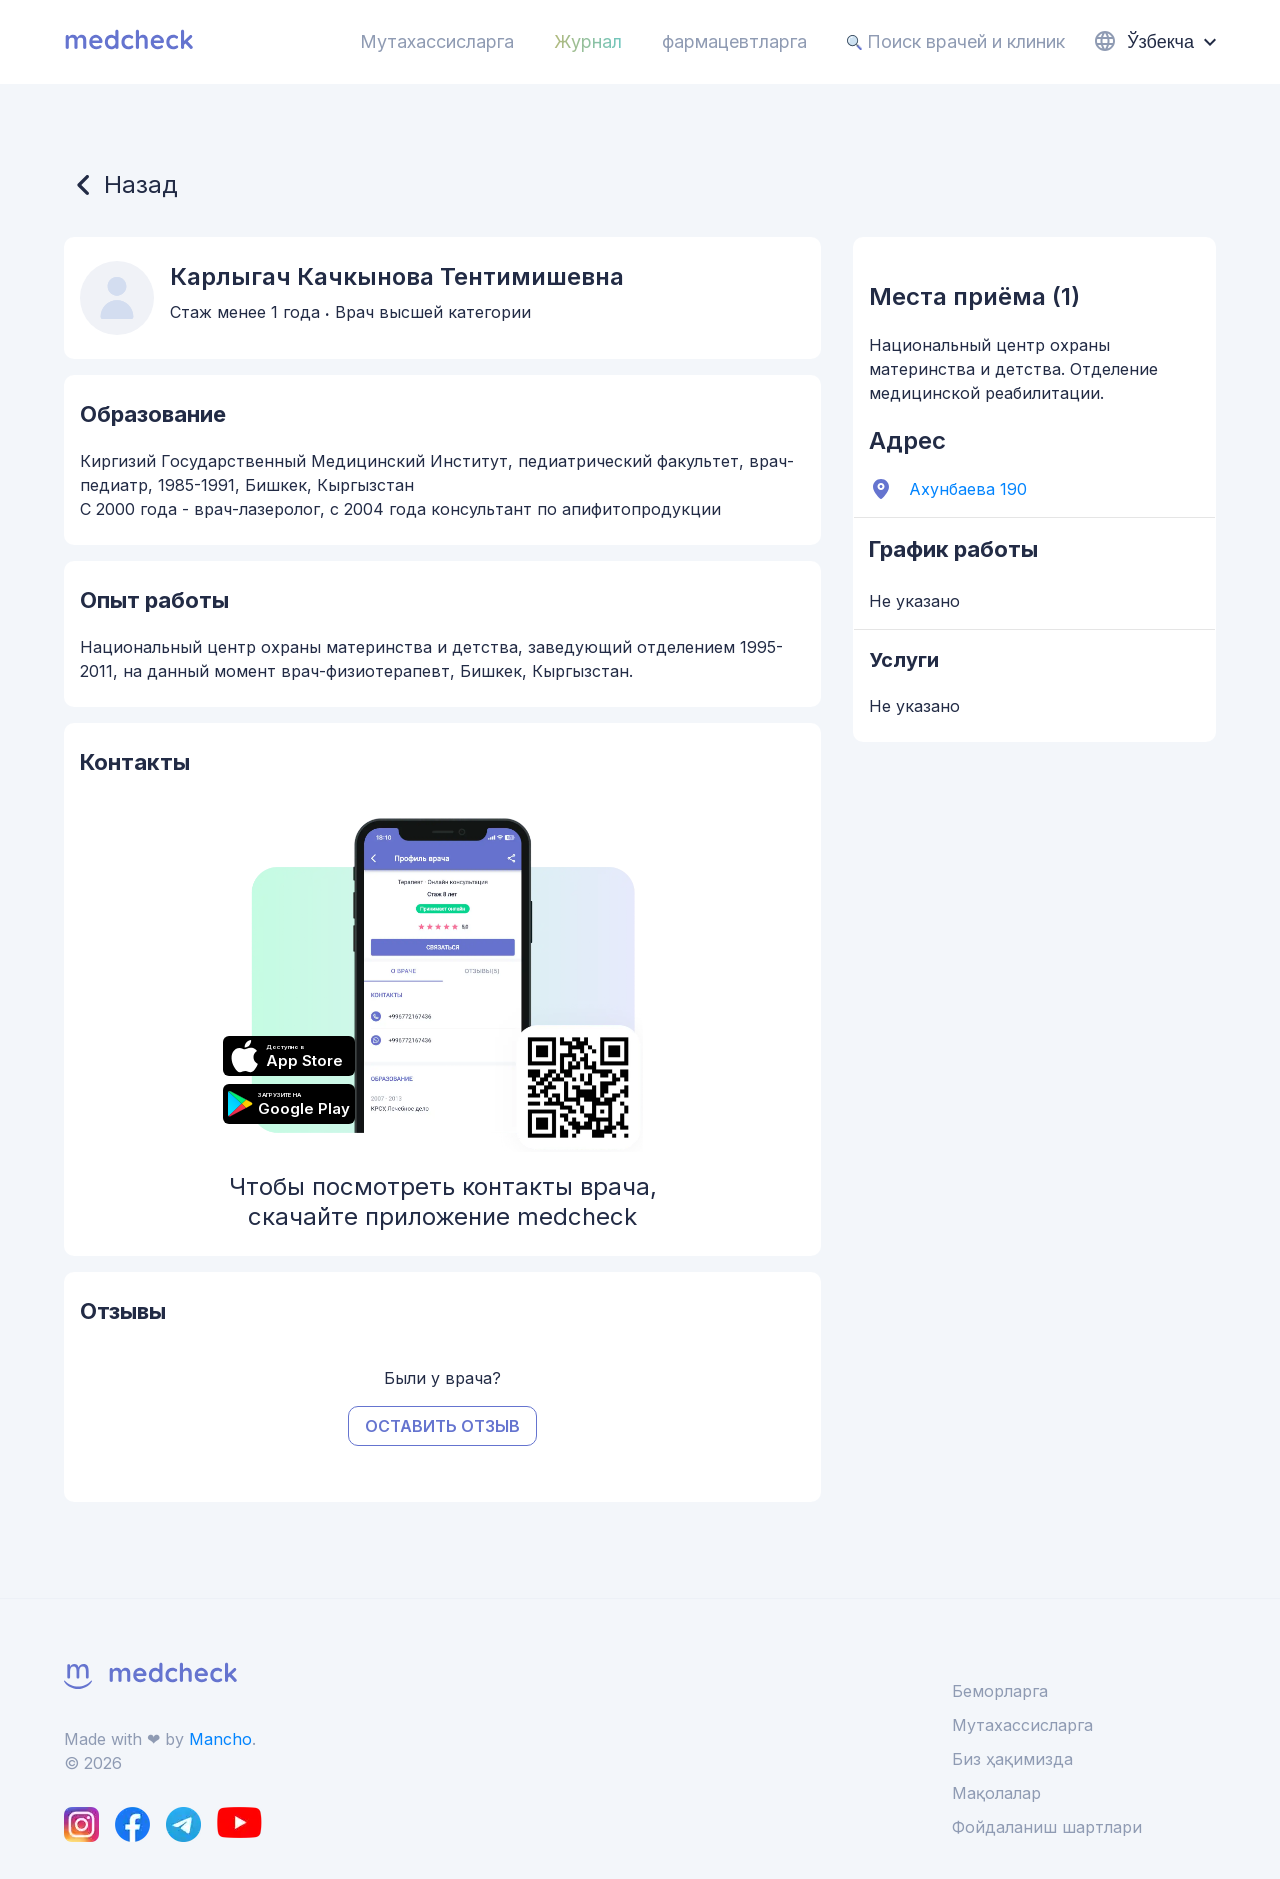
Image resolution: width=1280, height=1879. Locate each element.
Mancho (220, 1739)
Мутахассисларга (437, 41)
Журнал (588, 41)
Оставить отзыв (442, 1426)
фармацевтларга (734, 41)
